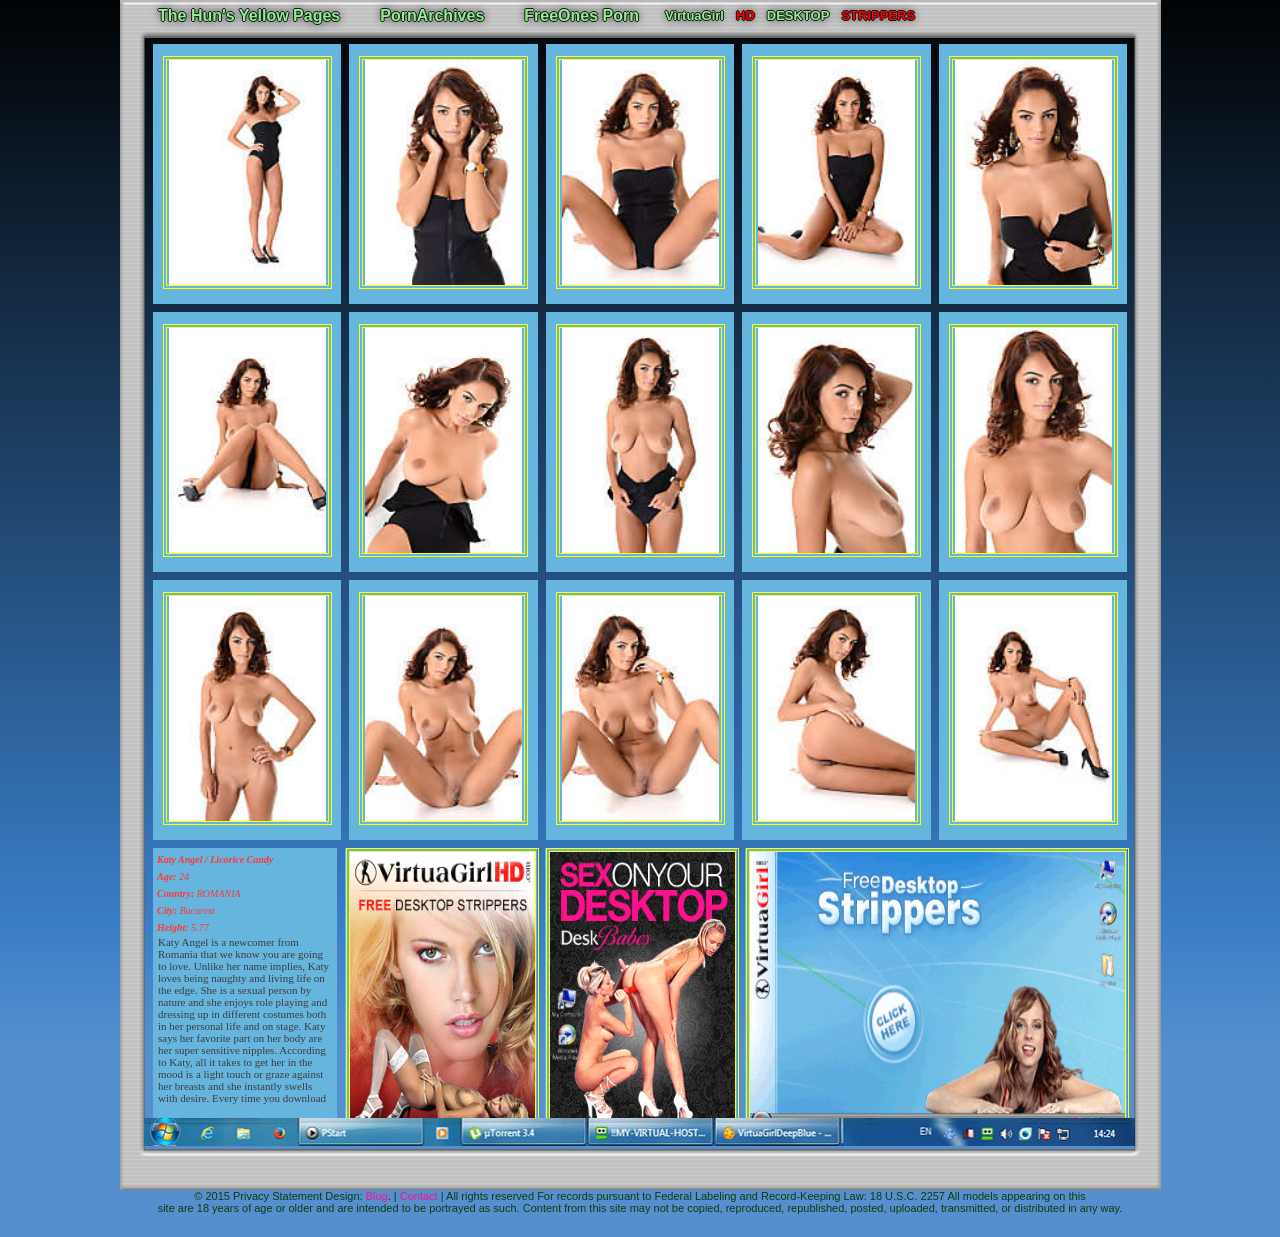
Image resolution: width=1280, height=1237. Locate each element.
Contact (419, 1196)
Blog (377, 1196)
